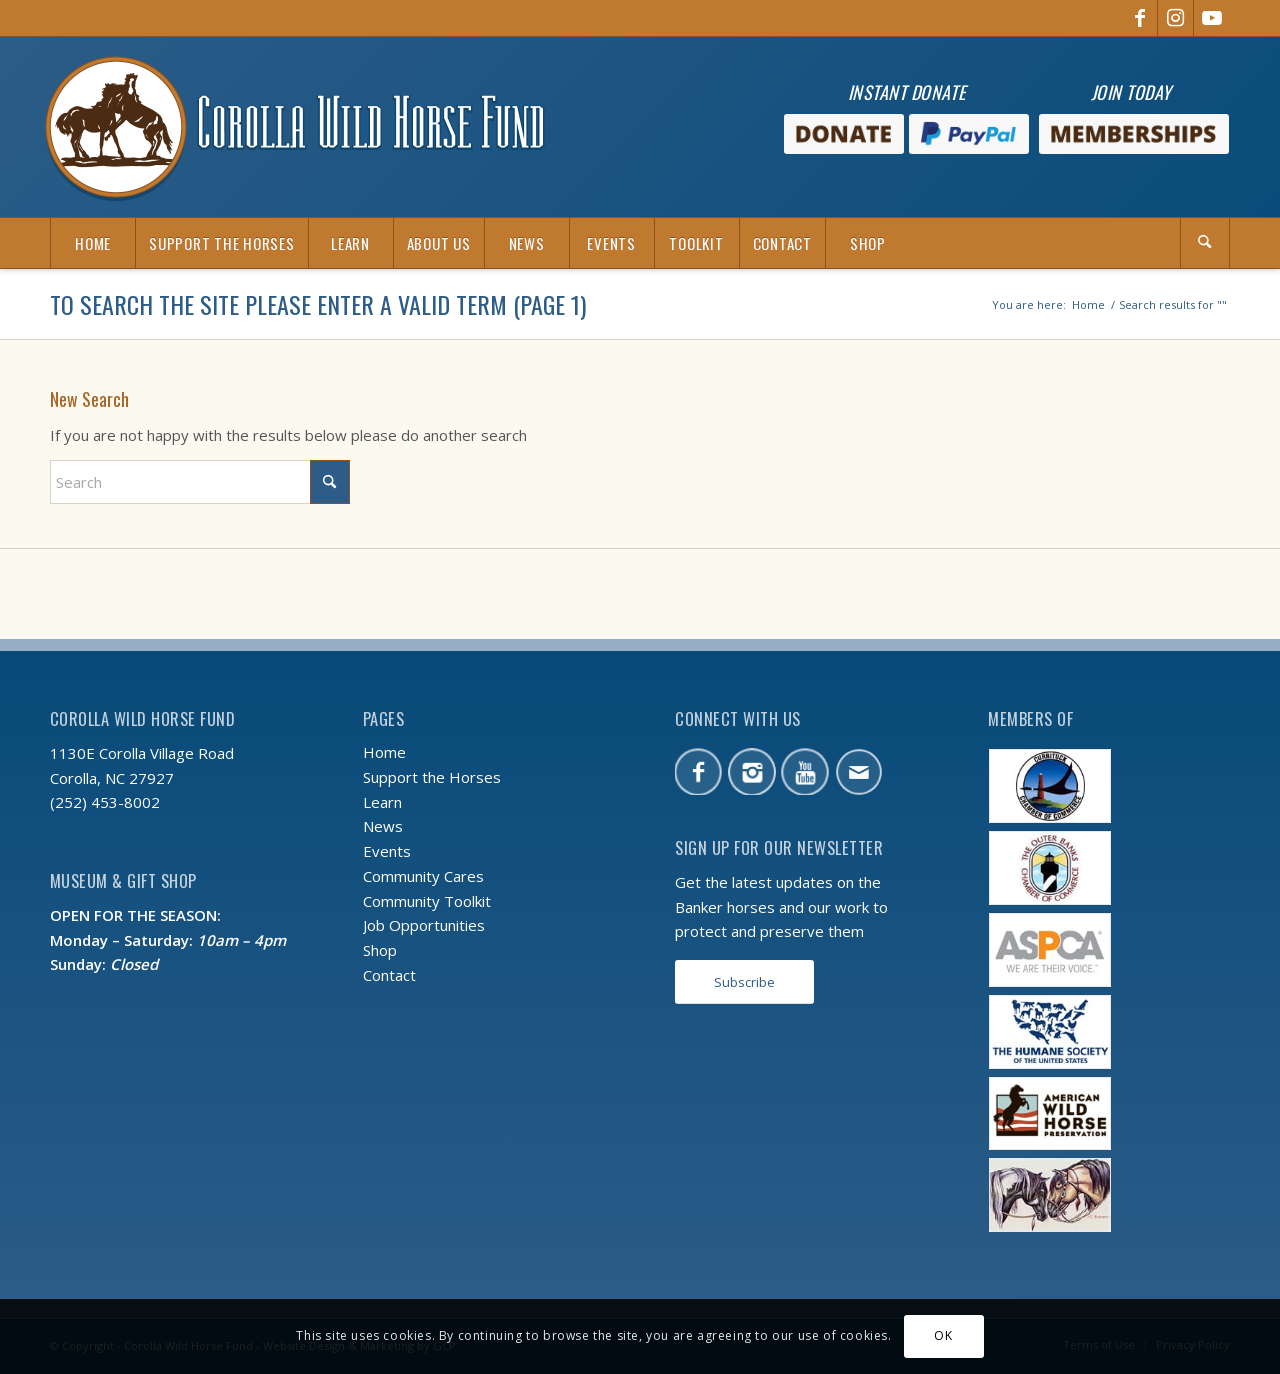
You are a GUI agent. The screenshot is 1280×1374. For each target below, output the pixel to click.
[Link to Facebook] (1139, 18)
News (383, 826)
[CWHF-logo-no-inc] (295, 127)
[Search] (1205, 243)
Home (384, 752)
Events (387, 851)
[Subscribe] (744, 982)
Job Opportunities (424, 925)
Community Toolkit (427, 901)
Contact (389, 975)
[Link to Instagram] (1175, 18)
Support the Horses (432, 777)
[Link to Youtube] (1212, 18)
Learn (382, 802)
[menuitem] (92, 243)
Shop (380, 950)
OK (943, 1335)
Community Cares (423, 876)
